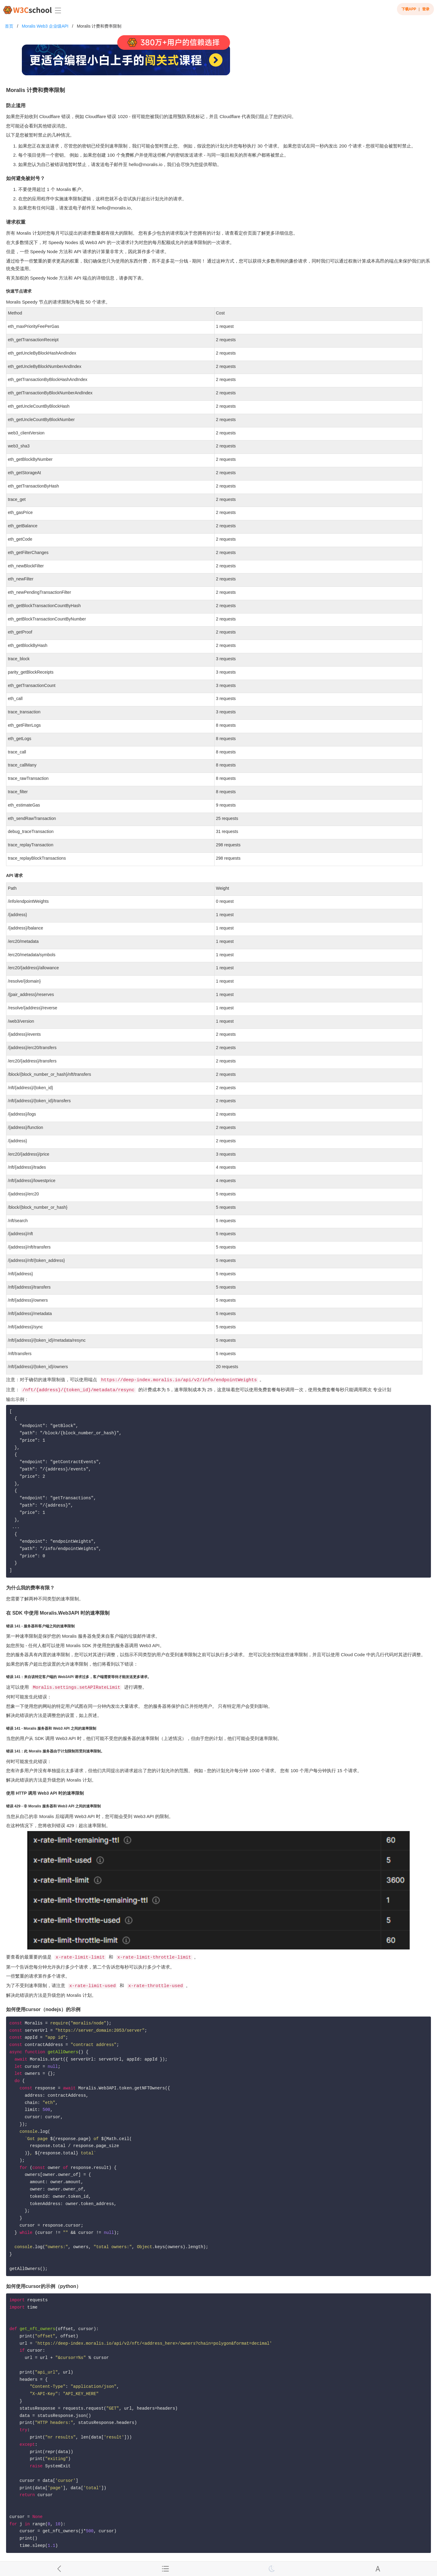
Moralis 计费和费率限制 (99, 26)
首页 (9, 26)
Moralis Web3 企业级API (45, 26)
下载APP (408, 9)
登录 (425, 9)
